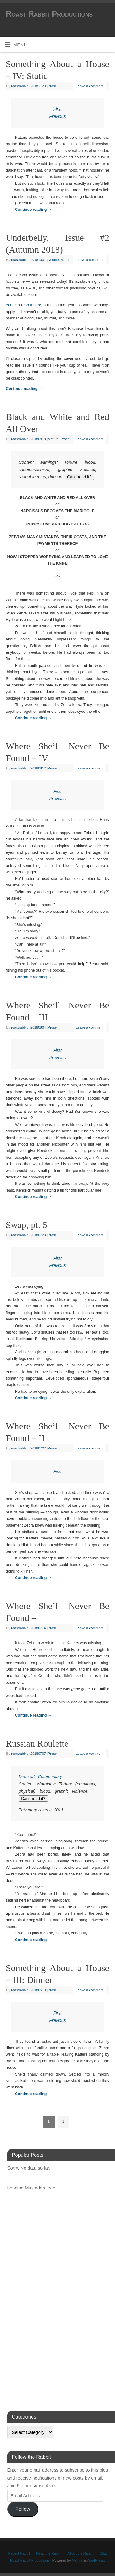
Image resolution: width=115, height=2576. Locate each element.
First (57, 109)
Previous (57, 116)
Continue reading (33, 209)
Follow (22, 2509)
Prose (52, 86)
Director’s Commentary (40, 1776)
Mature (66, 260)
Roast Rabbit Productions (49, 13)
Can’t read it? (79, 476)
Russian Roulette (37, 1743)
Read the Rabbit (48, 2553)
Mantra (77, 2560)
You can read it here (23, 305)
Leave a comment (89, 86)
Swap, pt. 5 (26, 1225)
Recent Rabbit (19, 2553)
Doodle (53, 260)
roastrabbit (19, 86)
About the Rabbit (80, 2553)
